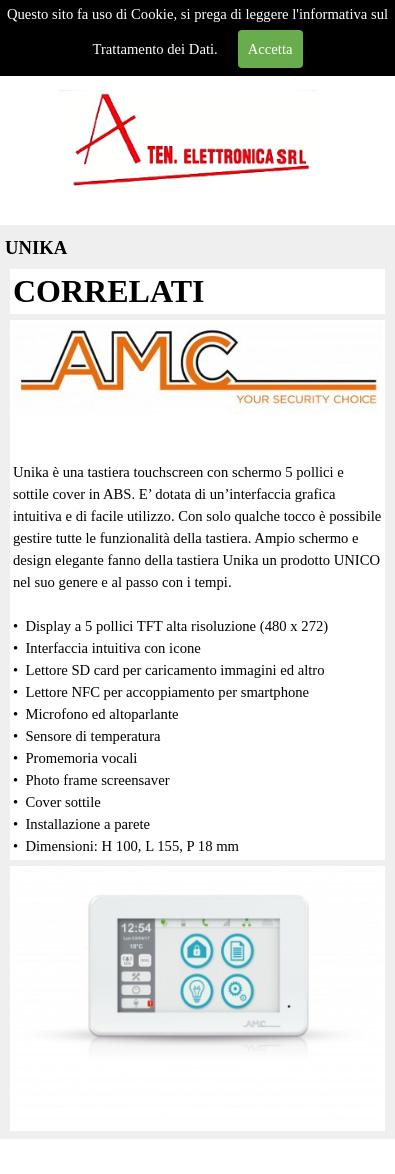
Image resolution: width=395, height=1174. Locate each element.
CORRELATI (108, 291)
